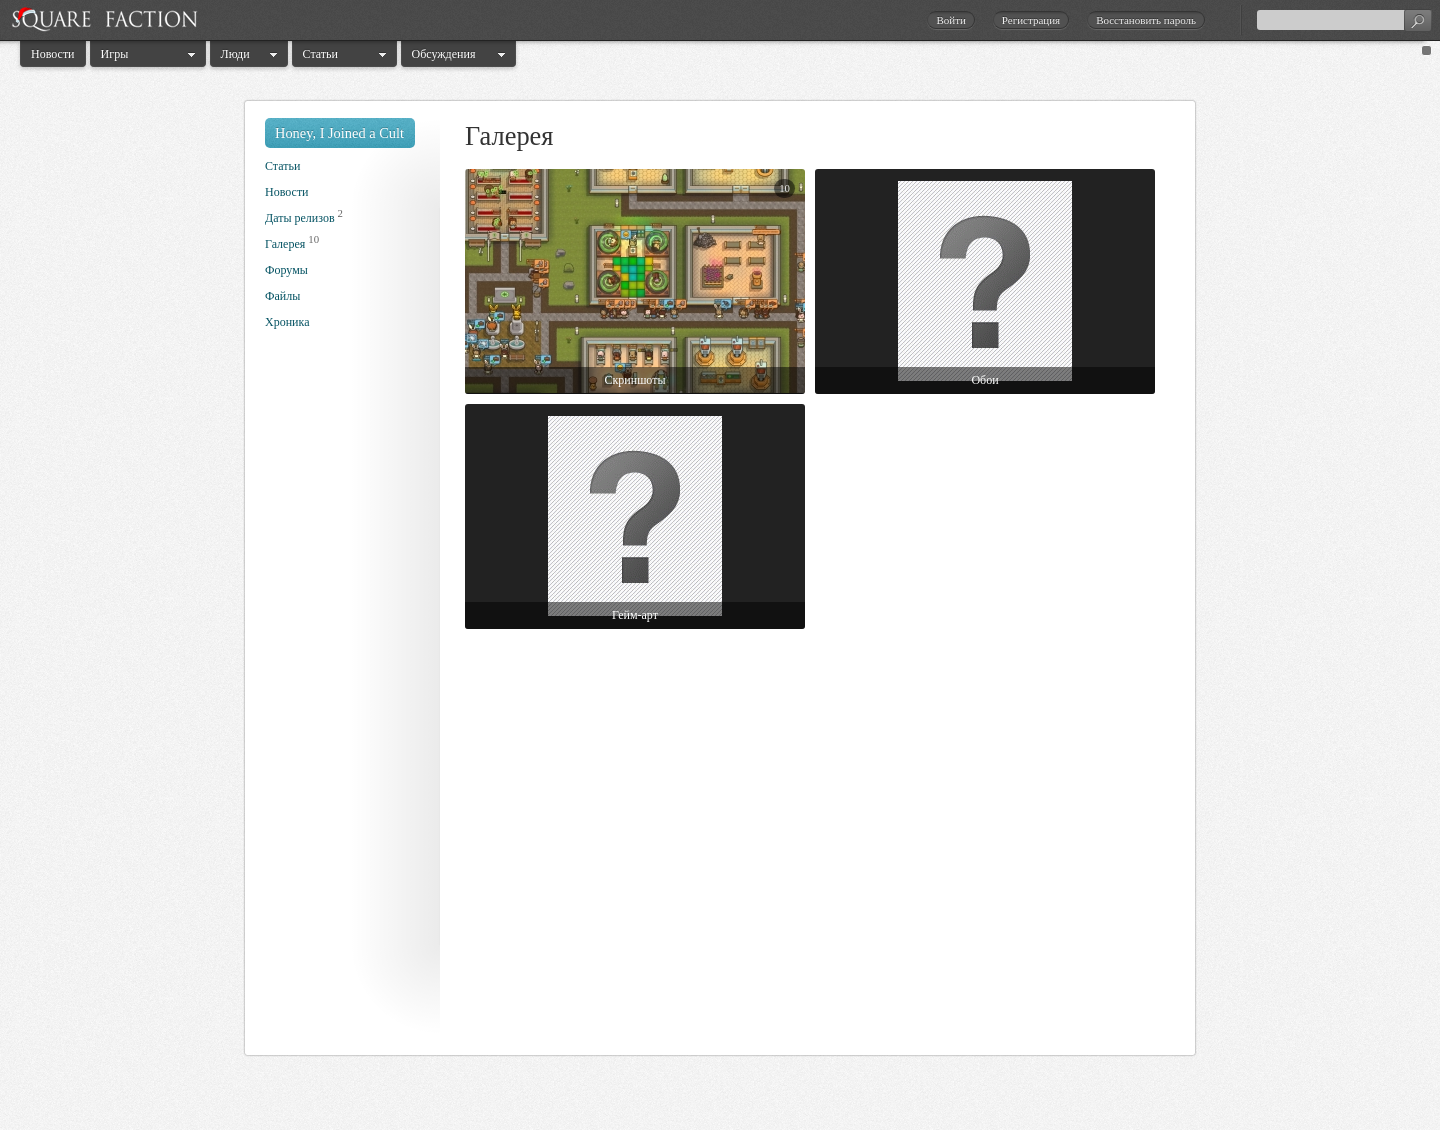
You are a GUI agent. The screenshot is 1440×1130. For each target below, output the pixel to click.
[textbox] (1344, 20)
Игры (115, 54)
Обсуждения (444, 54)
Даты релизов (300, 218)
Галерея (285, 244)
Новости (53, 54)
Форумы (286, 270)
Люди (235, 54)
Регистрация (1031, 20)
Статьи (320, 54)
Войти (950, 20)
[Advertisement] (345, 698)
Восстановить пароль (1146, 20)
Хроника (287, 322)
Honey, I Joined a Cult (339, 133)
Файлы (282, 296)
